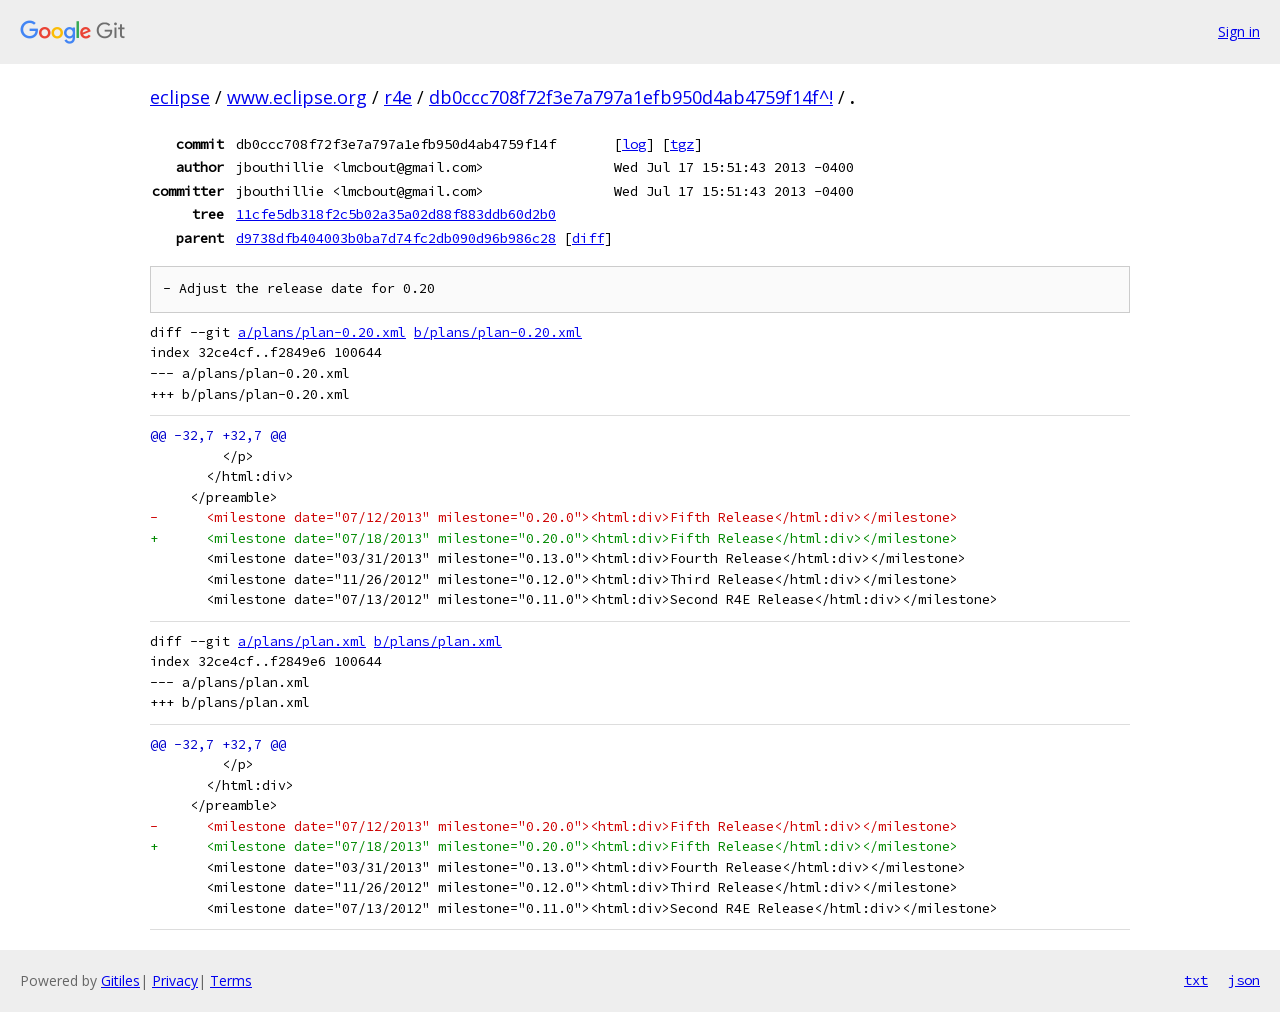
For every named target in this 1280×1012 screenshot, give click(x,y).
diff (588, 238)
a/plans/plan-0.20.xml (322, 332)
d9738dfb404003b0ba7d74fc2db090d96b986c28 (396, 238)
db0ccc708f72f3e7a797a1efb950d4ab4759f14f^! (631, 97)
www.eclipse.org (297, 97)
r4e (398, 97)
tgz (682, 144)
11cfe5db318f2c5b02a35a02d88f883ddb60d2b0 (396, 214)
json (1244, 980)
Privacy (175, 980)
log (634, 144)
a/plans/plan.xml (302, 641)
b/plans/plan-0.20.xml (498, 332)
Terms (231, 980)
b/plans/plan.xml (438, 641)
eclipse (180, 97)
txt (1196, 980)
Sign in (1239, 31)
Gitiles (120, 980)
